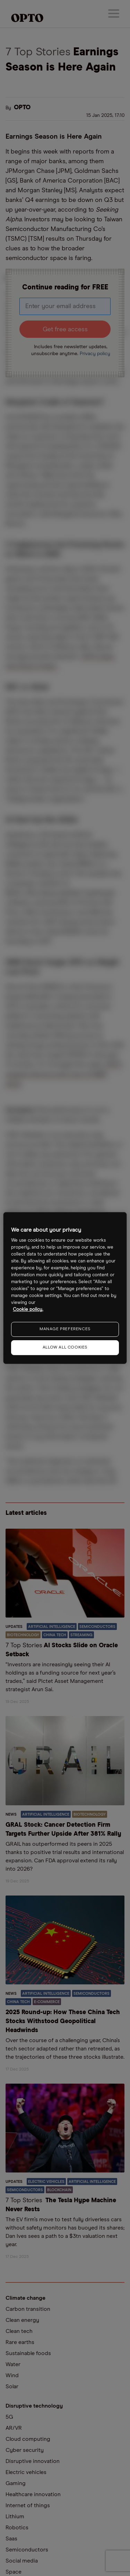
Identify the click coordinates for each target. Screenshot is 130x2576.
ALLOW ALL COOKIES (65, 1347)
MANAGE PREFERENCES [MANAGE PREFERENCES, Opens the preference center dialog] (65, 1329)
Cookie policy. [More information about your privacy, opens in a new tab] (28, 1309)
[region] (65, 1288)
